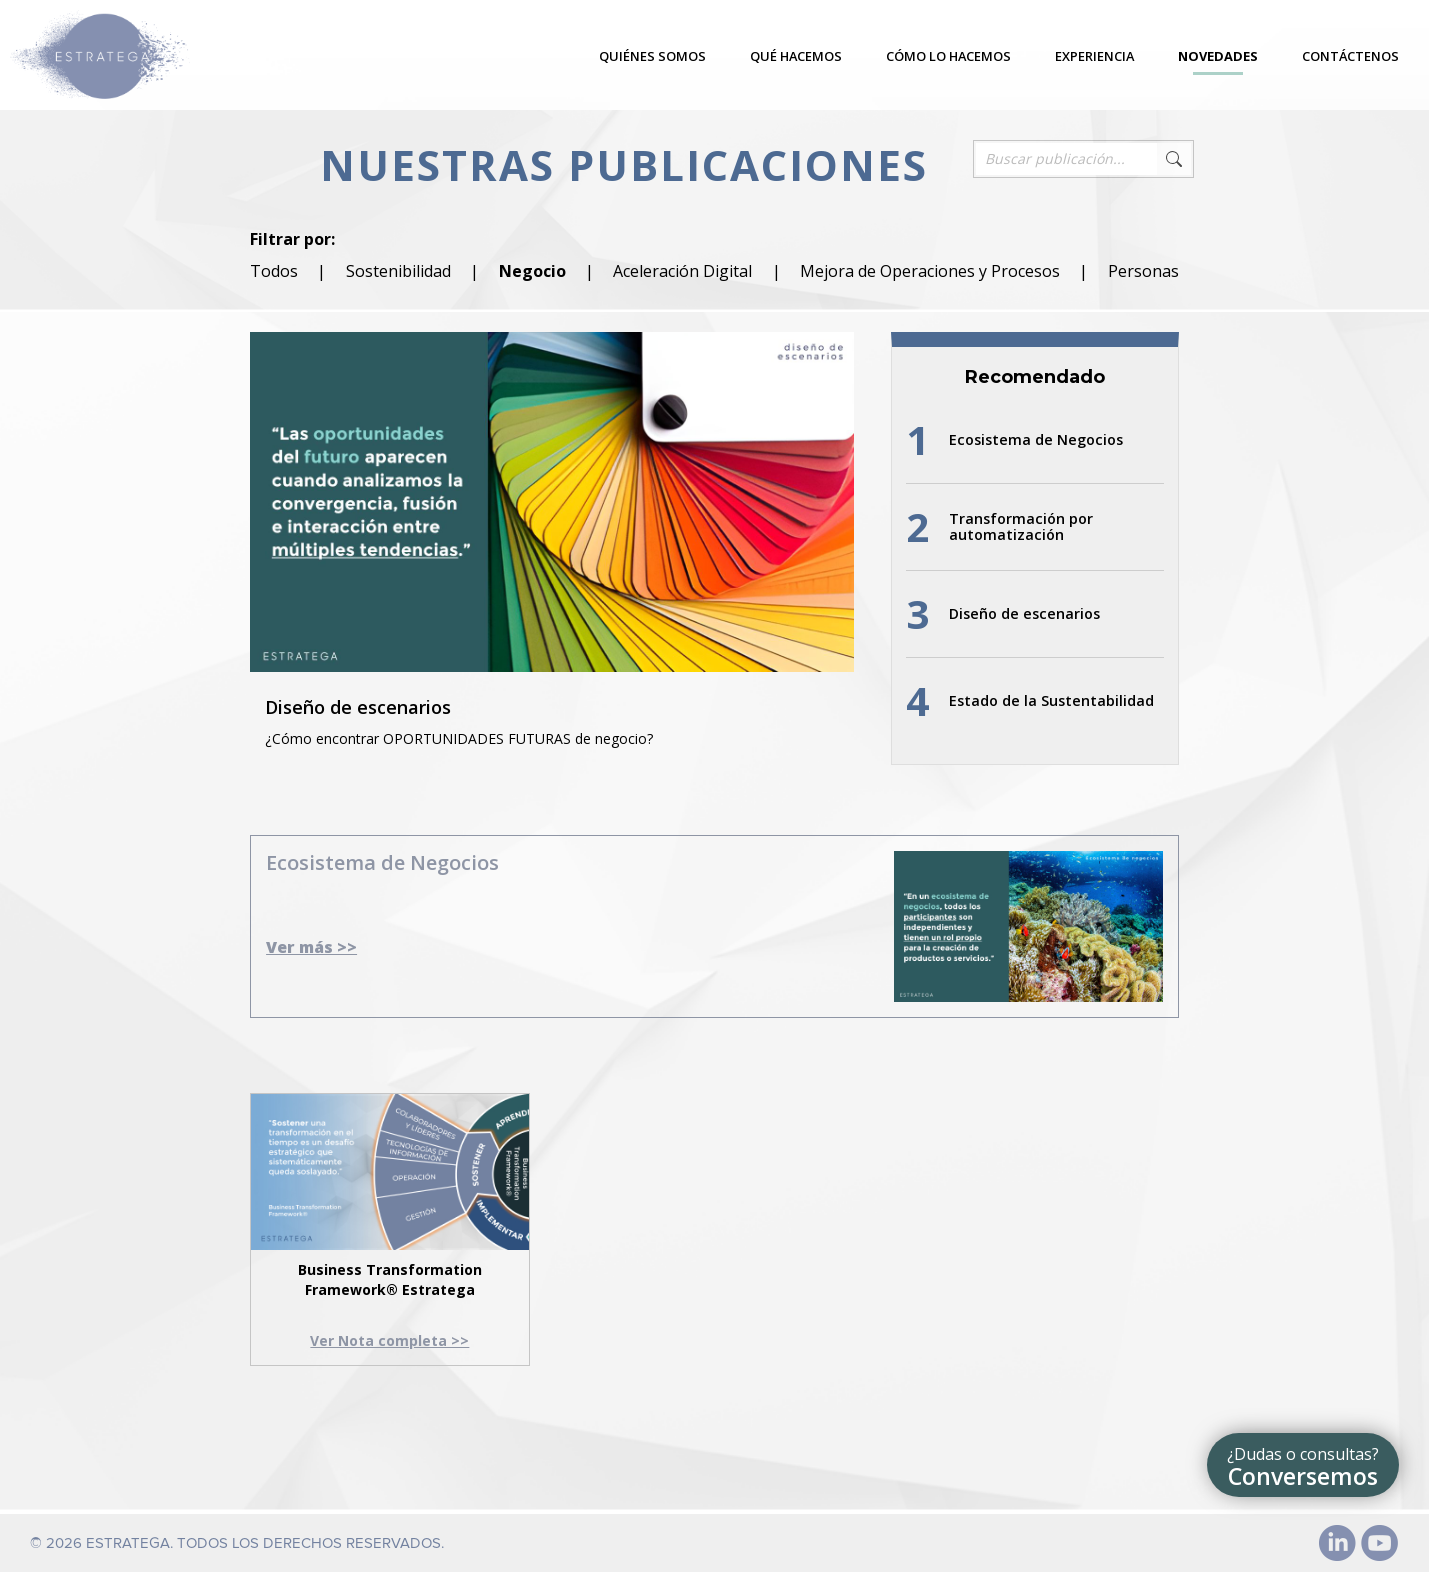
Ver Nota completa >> (389, 1340)
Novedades (1218, 56)
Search (1174, 159)
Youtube (1380, 1543)
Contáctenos (1350, 56)
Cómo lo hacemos (948, 56)
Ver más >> (311, 947)
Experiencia (1094, 56)
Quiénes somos (652, 56)
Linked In (1338, 1543)
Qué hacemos (796, 56)
